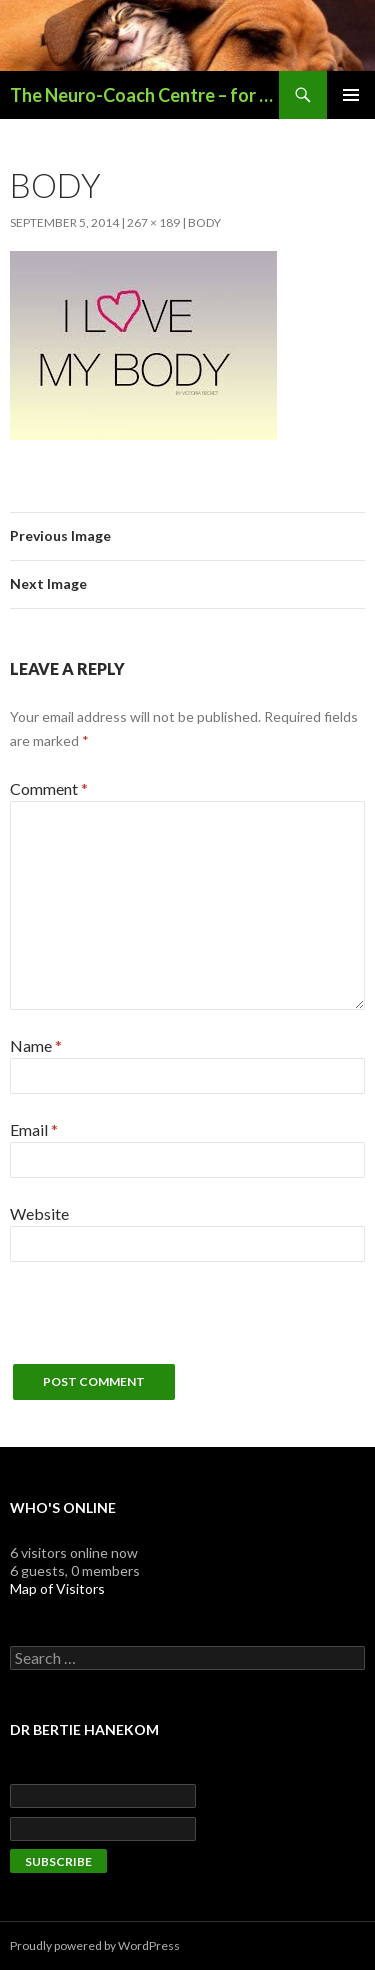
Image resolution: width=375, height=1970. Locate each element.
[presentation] (162, 1325)
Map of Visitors (57, 1588)
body (204, 222)
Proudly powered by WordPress (95, 1945)
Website (39, 1213)
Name (36, 1045)
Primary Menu (351, 95)
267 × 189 (153, 222)
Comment (49, 788)
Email (34, 1129)
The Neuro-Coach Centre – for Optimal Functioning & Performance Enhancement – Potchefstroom (144, 95)
